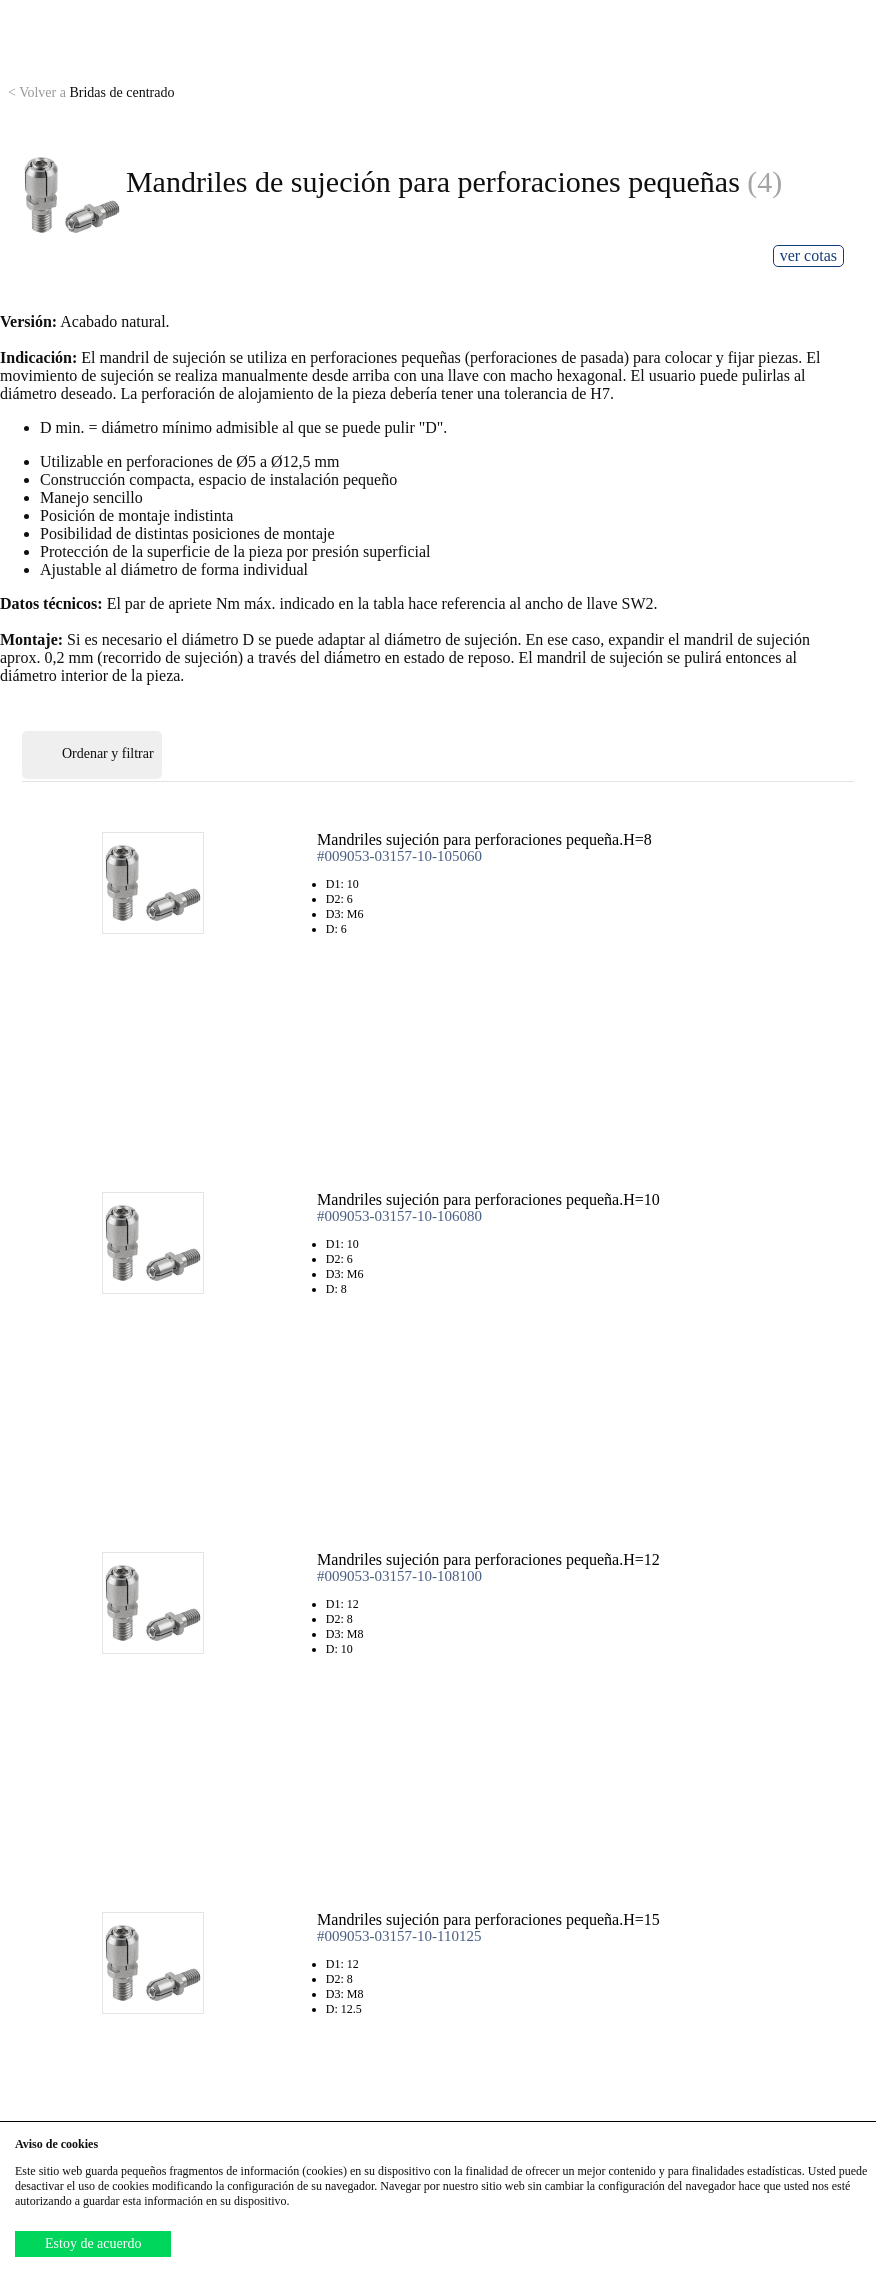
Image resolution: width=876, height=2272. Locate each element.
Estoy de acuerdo (93, 2243)
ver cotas (808, 255)
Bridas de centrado (91, 92)
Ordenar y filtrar (92, 755)
